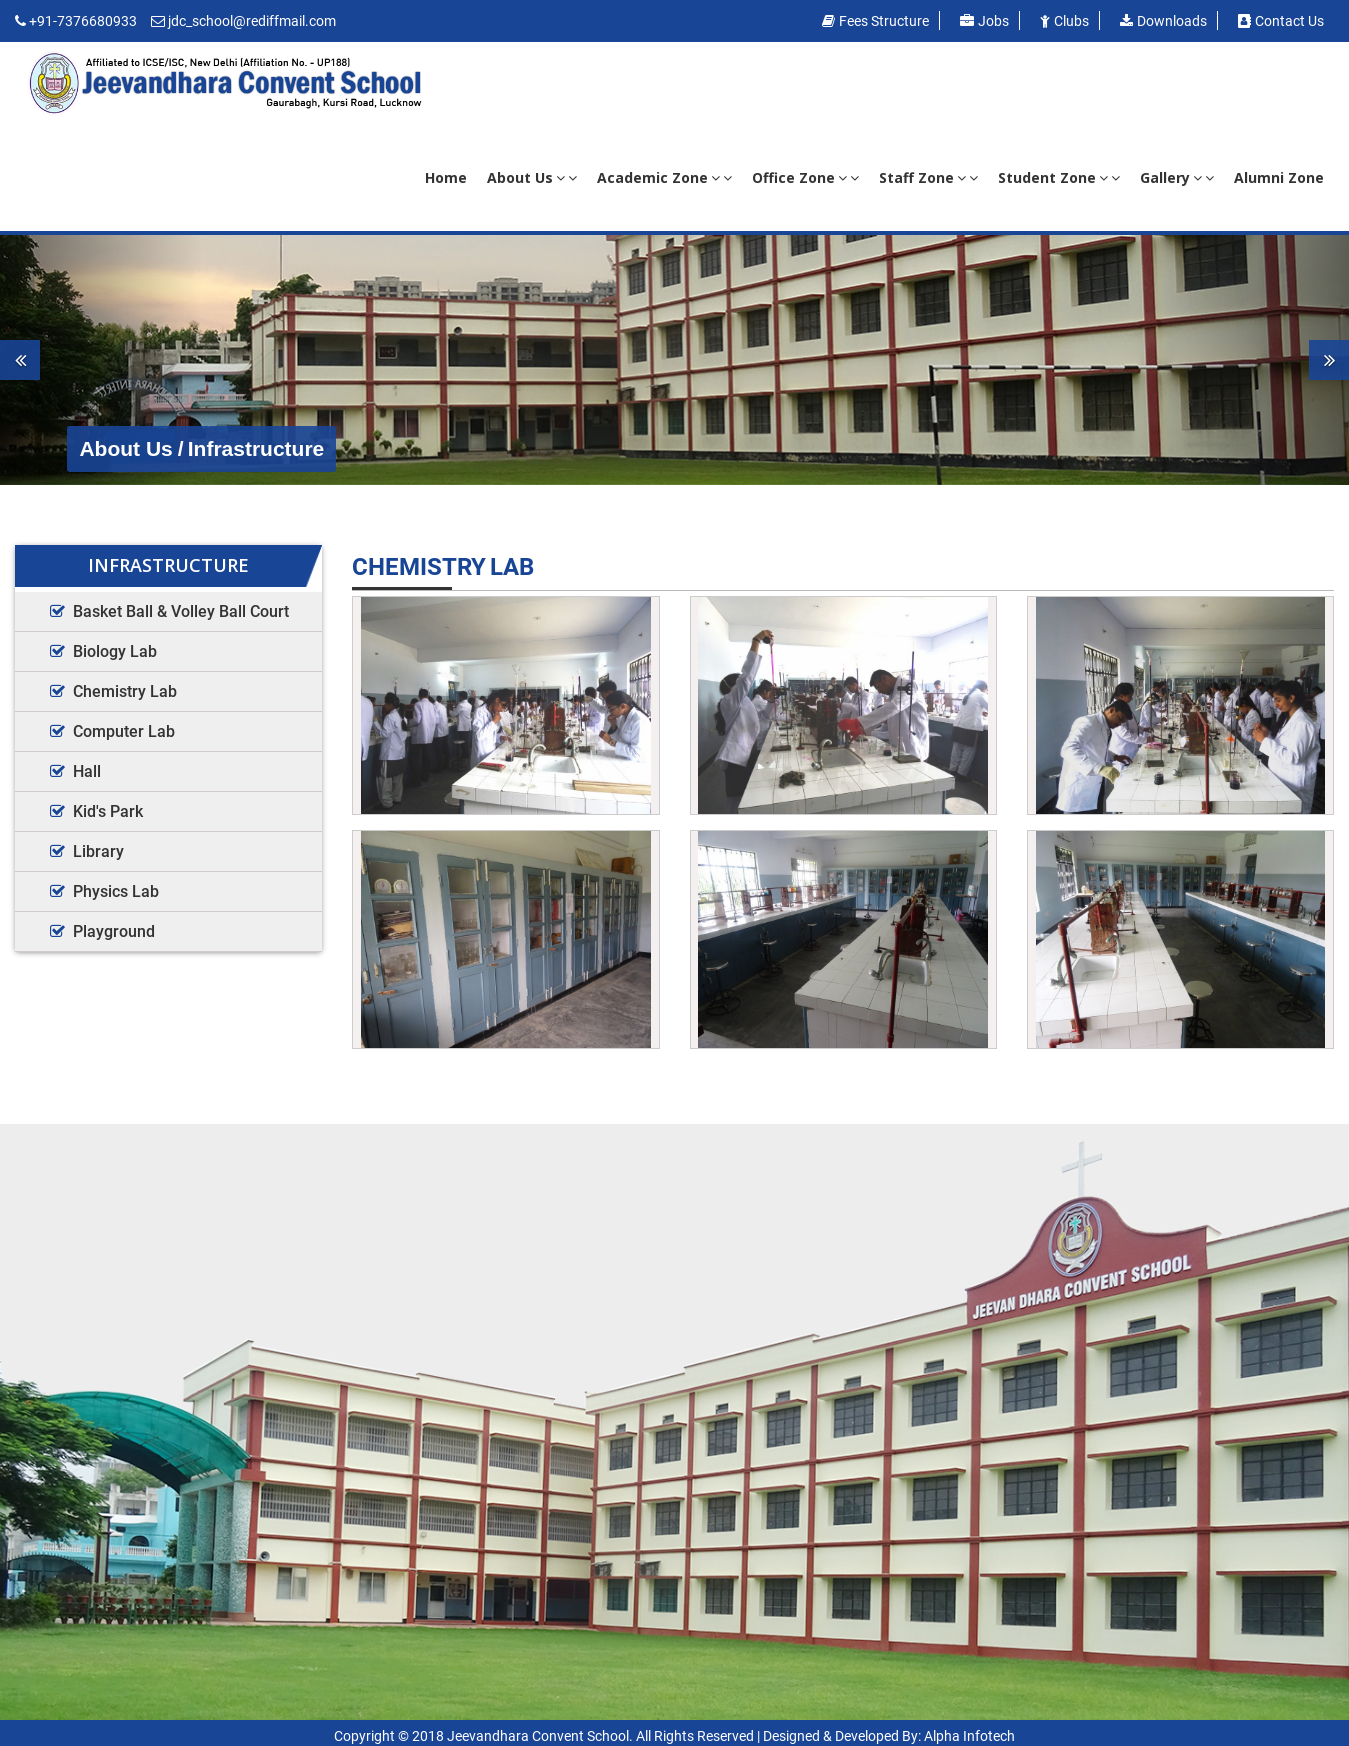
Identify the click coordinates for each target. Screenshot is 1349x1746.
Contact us (1281, 21)
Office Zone (805, 177)
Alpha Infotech (969, 1736)
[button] (101, 360)
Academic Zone (664, 177)
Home (446, 177)
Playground (114, 931)
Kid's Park (108, 811)
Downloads (1163, 21)
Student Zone (1059, 177)
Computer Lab (124, 731)
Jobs (984, 21)
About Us (532, 177)
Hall (87, 771)
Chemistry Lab (125, 691)
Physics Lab (116, 891)
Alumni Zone (1279, 177)
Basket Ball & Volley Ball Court (181, 611)
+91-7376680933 (83, 21)
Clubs (1064, 21)
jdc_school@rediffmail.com (252, 21)
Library (98, 851)
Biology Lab (115, 651)
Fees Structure (875, 21)
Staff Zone (928, 177)
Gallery (1177, 177)
